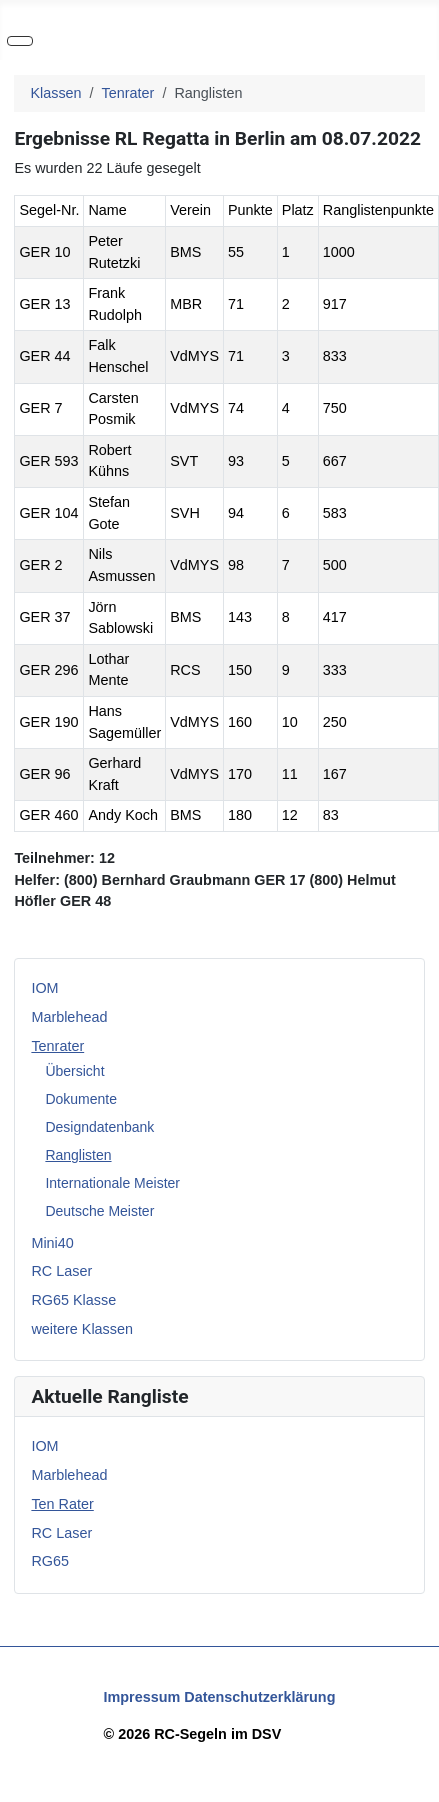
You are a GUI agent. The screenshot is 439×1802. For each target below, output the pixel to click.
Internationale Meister (112, 1183)
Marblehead (69, 1017)
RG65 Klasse (73, 1300)
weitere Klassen (82, 1329)
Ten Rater (62, 1504)
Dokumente (81, 1099)
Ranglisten (78, 1155)
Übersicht (74, 1071)
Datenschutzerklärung (259, 1697)
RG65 (50, 1561)
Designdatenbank (99, 1127)
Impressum (142, 1697)
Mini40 (52, 1243)
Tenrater (57, 1046)
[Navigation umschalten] (20, 41)
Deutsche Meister (99, 1211)
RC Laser (61, 1271)
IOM (44, 988)
